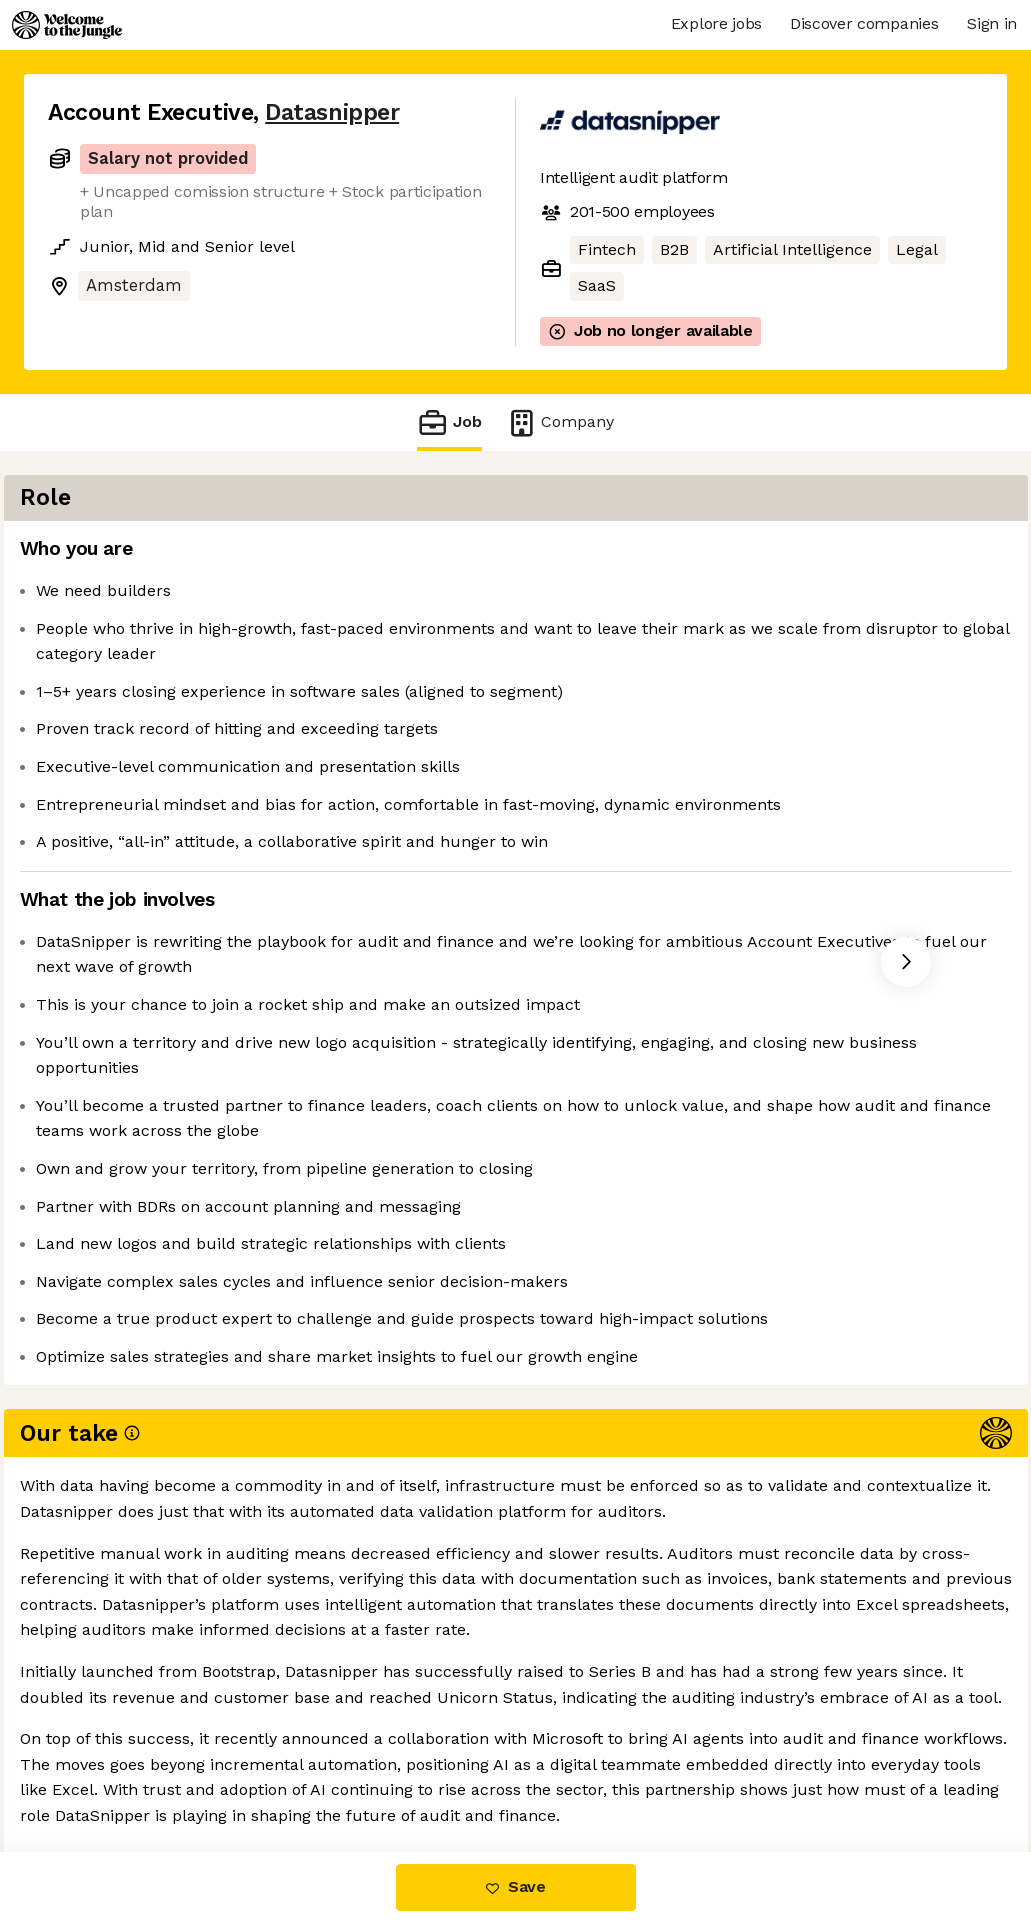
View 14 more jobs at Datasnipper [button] (318, 1767)
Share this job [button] (103, 1767)
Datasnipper (332, 112)
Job (449, 422)
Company (560, 422)
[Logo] (67, 25)
